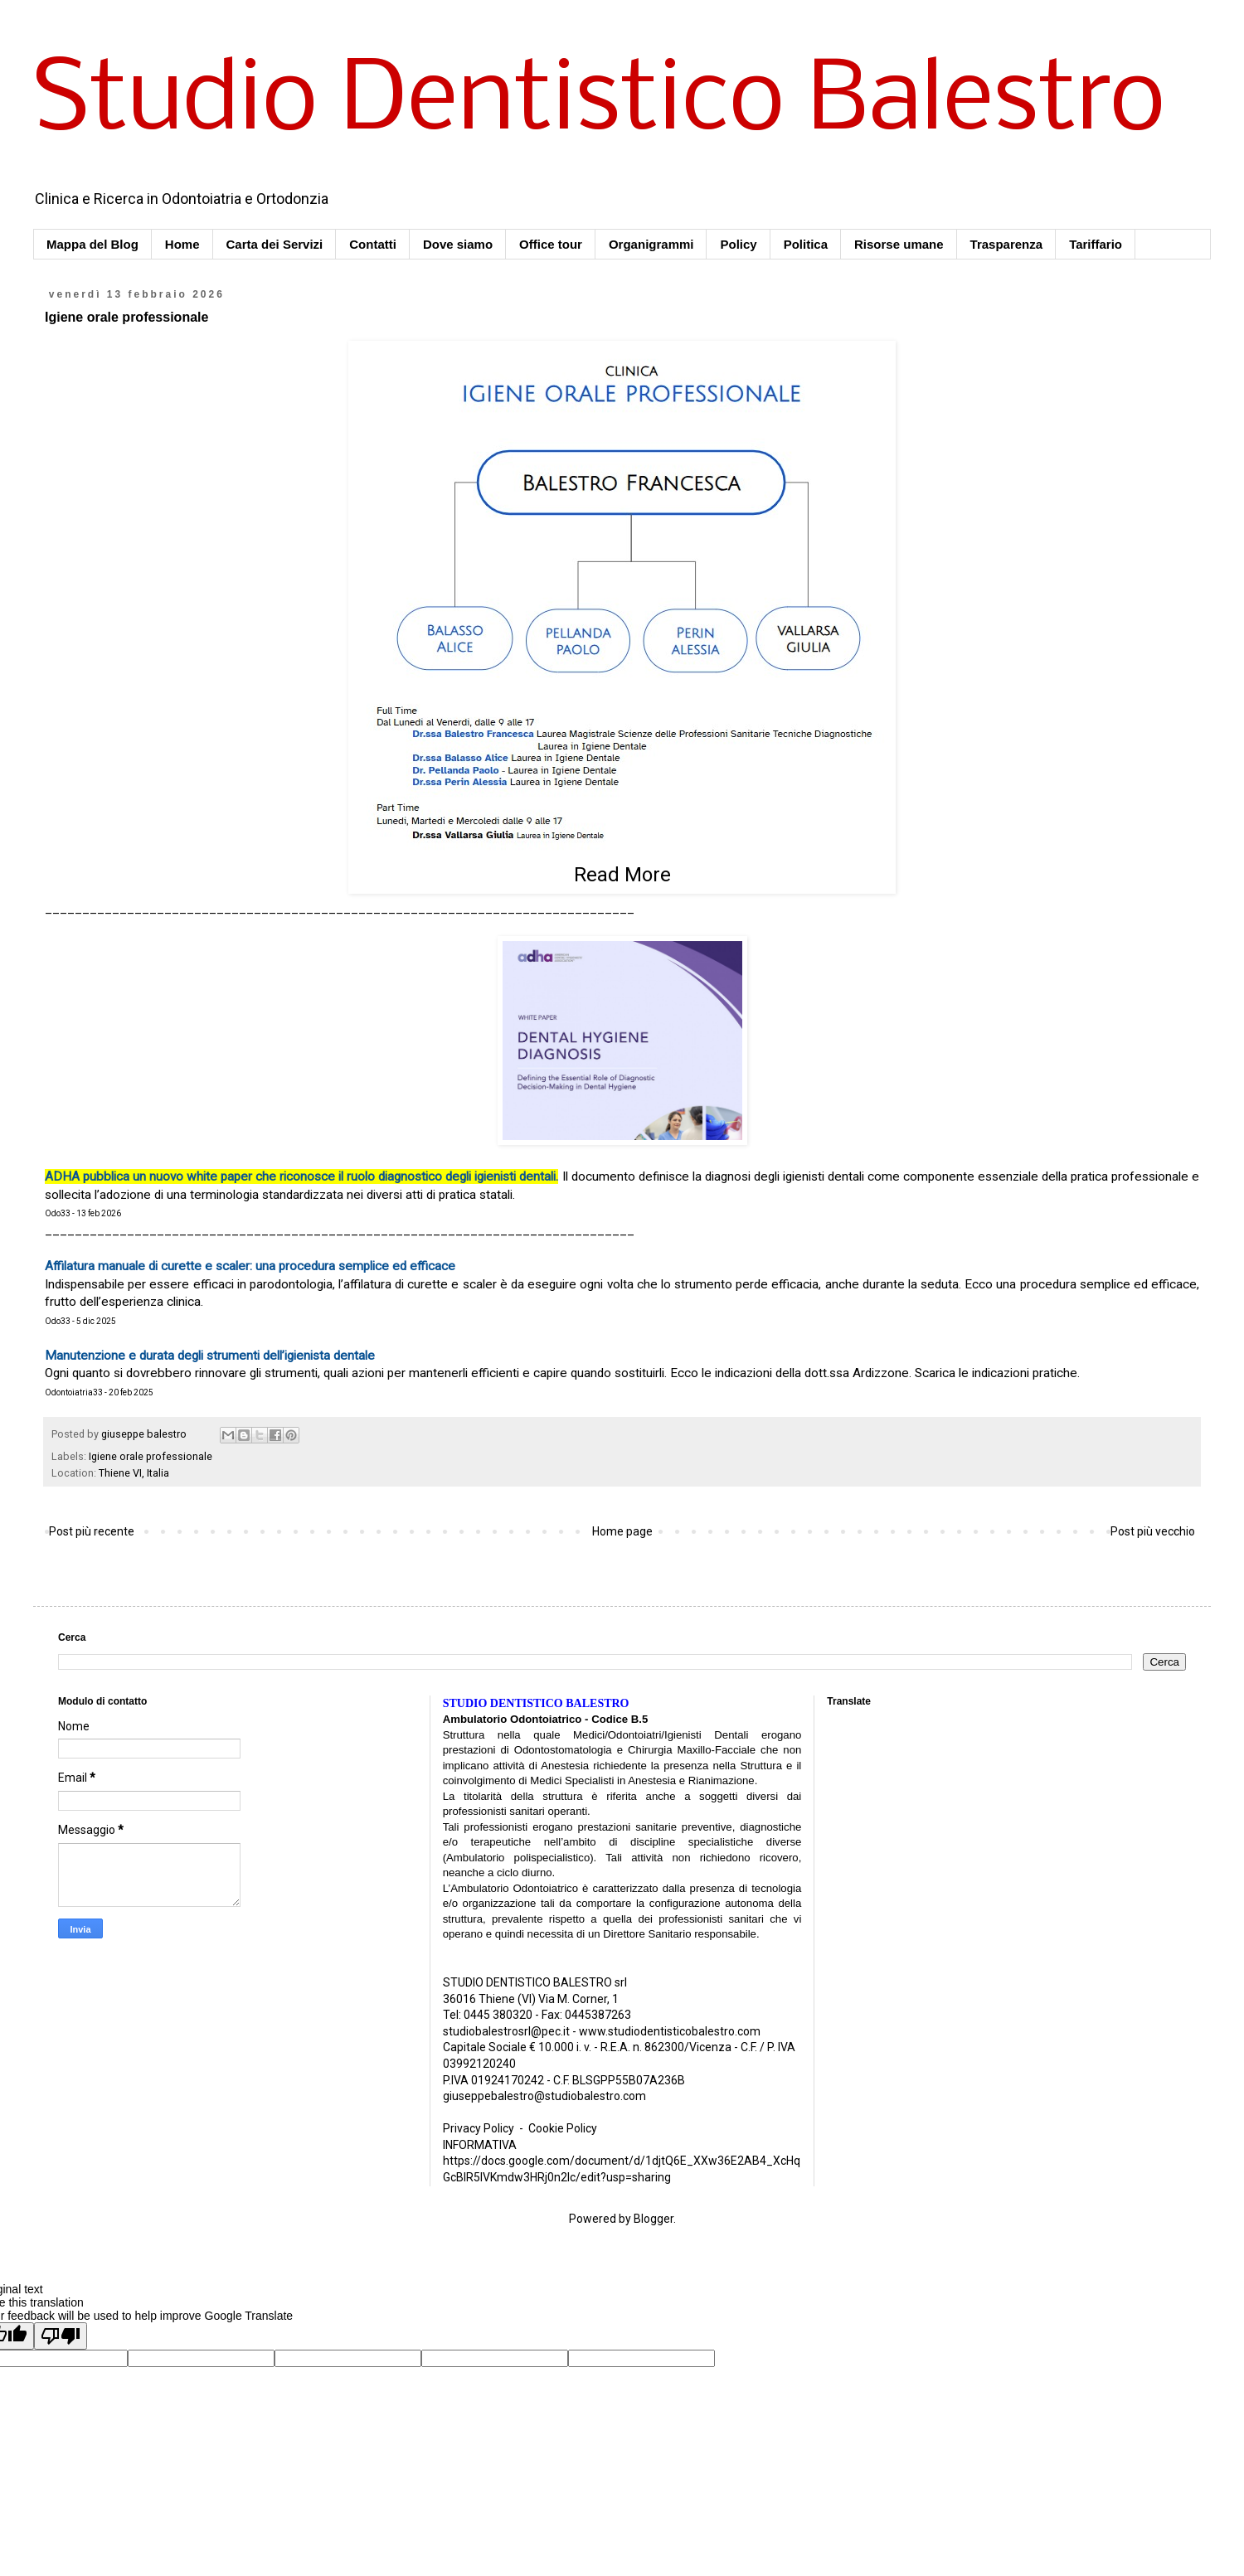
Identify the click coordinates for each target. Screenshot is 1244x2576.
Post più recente (91, 1531)
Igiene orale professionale (150, 1456)
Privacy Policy (478, 2128)
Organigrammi (651, 244)
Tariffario (1095, 244)
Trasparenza (1006, 244)
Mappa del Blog (92, 244)
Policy (738, 244)
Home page (622, 1531)
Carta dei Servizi (274, 244)
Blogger (653, 2218)
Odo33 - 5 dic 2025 (80, 1321)
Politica (806, 244)
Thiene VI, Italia (134, 1473)
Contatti (372, 244)
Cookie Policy (562, 2128)
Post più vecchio (1152, 1531)
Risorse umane (899, 244)
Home (182, 244)
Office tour (550, 244)
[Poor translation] (60, 2336)
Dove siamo (458, 244)
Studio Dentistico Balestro (599, 102)
